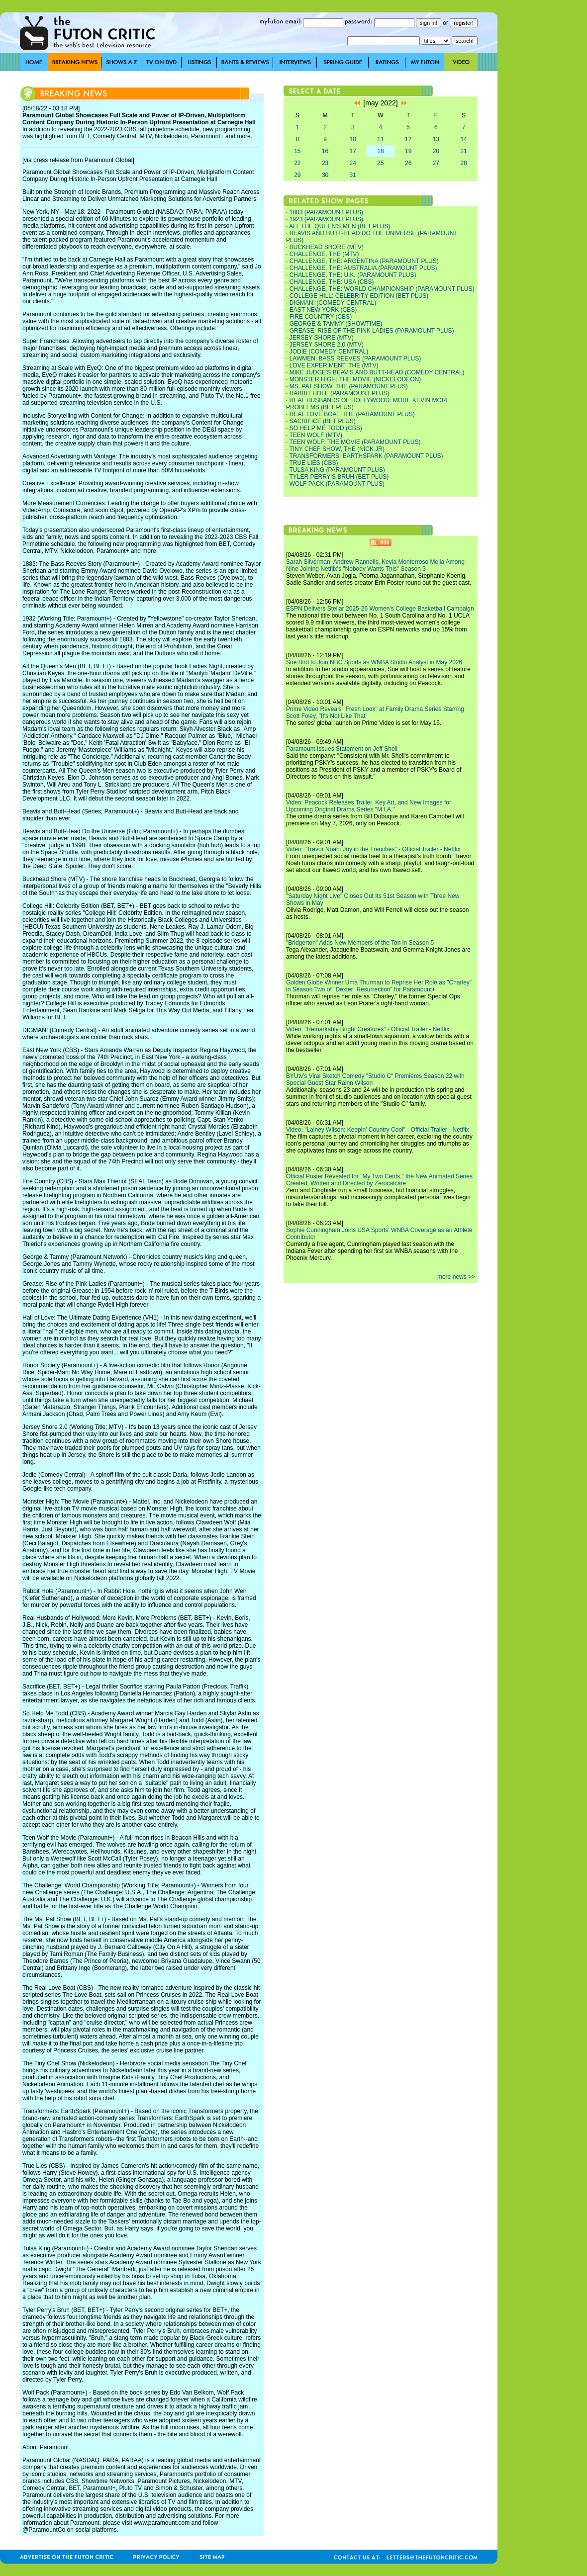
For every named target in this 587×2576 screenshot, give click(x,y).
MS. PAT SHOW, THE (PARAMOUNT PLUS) (349, 386)
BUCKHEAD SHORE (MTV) (327, 247)
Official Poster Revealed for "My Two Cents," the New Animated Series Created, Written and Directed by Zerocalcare (379, 1180)
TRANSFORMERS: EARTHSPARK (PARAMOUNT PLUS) (366, 455)
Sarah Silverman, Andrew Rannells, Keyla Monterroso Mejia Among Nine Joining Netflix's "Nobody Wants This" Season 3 (375, 565)
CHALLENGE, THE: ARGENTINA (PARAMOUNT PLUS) (364, 261)
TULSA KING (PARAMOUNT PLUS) (337, 469)
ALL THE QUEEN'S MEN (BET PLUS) (339, 226)
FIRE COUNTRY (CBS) (321, 316)
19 (408, 151)
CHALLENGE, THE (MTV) (324, 254)
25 (380, 163)
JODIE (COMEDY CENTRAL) (329, 351)
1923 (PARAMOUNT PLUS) (326, 219)
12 (408, 139)
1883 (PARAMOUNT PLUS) (326, 212)
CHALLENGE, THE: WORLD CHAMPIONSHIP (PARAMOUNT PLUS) (382, 288)
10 (353, 139)
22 (297, 163)
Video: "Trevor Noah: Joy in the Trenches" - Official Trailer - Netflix (373, 849)
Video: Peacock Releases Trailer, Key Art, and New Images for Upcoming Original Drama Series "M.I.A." (368, 806)
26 (408, 163)
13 (436, 139)
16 (325, 151)
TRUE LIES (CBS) (313, 462)
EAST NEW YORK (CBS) (323, 309)
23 (325, 163)
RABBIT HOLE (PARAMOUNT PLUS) (340, 393)
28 (463, 163)
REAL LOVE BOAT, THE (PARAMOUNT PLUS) (352, 414)
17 (353, 151)
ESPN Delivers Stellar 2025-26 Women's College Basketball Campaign (380, 608)
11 (380, 139)
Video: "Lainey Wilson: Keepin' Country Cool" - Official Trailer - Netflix (377, 1129)
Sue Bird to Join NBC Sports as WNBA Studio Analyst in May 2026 (374, 662)
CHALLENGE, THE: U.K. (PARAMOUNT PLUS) (353, 274)
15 (297, 151)
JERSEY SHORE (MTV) (322, 337)
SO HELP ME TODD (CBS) (326, 428)
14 (463, 139)
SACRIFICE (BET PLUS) (323, 421)
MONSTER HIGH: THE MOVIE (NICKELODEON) (355, 379)
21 (463, 151)
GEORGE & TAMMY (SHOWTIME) (336, 323)
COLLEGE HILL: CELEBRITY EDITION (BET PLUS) (359, 295)
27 (436, 163)
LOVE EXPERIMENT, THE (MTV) (334, 365)
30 (325, 175)
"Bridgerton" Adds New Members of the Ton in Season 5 (360, 942)
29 (297, 175)
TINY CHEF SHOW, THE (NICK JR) (337, 448)
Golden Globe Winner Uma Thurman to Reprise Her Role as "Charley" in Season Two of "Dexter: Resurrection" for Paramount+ (379, 986)
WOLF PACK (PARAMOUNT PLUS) (337, 483)
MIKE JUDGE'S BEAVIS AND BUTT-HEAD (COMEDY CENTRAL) (377, 372)
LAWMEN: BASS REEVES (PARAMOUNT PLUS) (355, 358)
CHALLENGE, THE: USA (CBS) (332, 281)
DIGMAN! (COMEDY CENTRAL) (333, 302)
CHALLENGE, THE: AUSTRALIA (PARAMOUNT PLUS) (363, 268)
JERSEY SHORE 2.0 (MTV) (327, 344)
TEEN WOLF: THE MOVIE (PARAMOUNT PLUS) (354, 442)
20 (436, 151)
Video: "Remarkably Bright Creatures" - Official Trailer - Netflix (367, 1029)
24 (353, 163)
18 (380, 151)
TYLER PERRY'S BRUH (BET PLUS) (339, 476)
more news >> (456, 1276)
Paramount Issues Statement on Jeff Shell (341, 748)
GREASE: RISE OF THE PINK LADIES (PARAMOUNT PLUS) (372, 330)
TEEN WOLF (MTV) (315, 435)
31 (353, 175)
